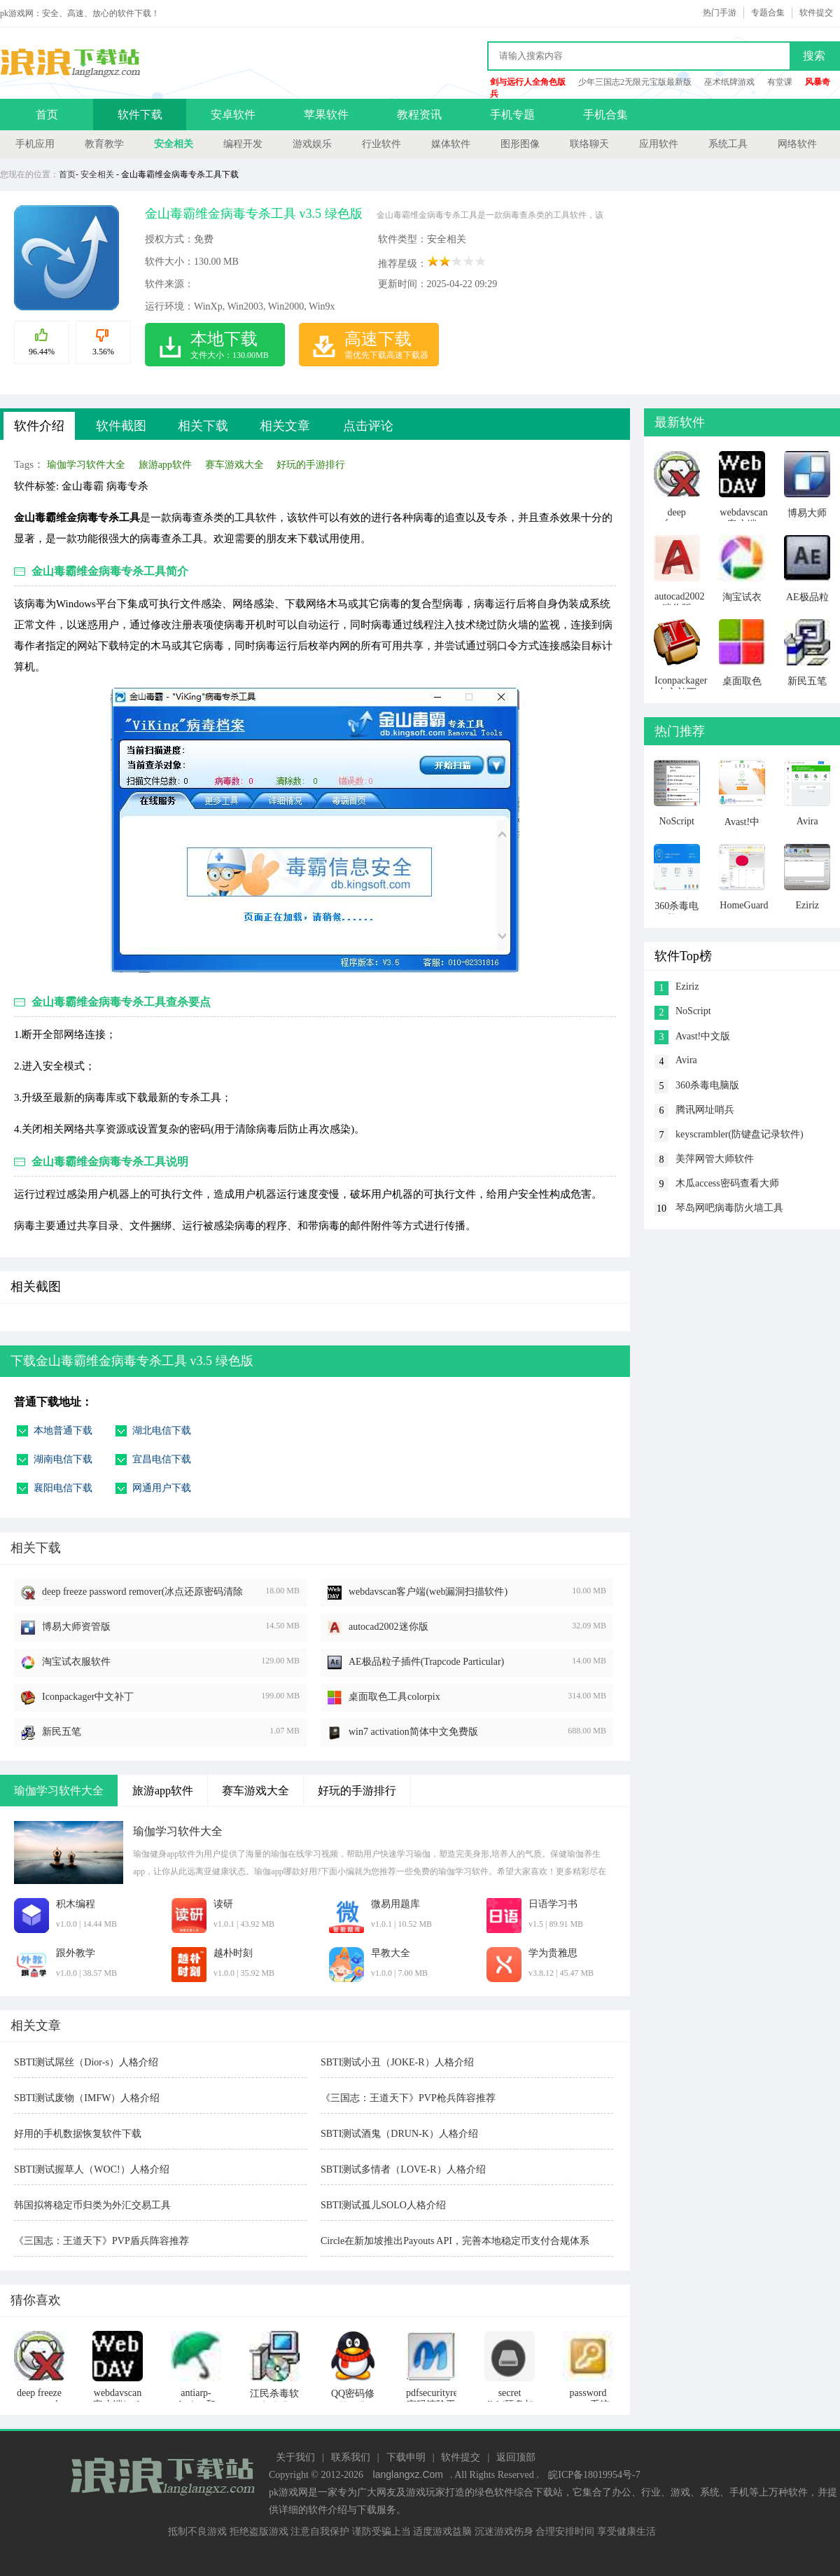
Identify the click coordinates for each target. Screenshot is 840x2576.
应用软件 (658, 144)
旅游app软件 (165, 464)
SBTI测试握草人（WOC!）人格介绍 (91, 2169)
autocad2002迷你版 (388, 1626)
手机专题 (512, 114)
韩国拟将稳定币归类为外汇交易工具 (92, 2205)
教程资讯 (419, 114)
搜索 (814, 56)
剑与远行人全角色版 (528, 82)
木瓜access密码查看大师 (727, 1183)
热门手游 (719, 13)
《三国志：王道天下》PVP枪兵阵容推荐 (408, 2098)
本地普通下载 (63, 1430)
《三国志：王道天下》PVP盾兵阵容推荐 (101, 2241)
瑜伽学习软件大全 (86, 464)
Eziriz (687, 986)
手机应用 (35, 144)
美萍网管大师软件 (715, 1159)
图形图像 (520, 144)
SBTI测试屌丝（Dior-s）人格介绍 (86, 2062)
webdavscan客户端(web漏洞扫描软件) (428, 1591)
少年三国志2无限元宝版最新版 (635, 82)
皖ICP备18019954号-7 (594, 2475)
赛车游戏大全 (234, 464)
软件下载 (140, 114)
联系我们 (350, 2457)
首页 (47, 114)
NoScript (693, 1011)
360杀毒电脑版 (707, 1085)
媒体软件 (450, 144)
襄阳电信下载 (63, 1488)
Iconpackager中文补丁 (88, 1696)
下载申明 (406, 2457)
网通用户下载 (161, 1488)
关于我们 (295, 2457)
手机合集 (605, 114)
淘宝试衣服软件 (76, 1661)
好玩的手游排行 (310, 464)
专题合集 (768, 13)
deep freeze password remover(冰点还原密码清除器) (142, 1593)
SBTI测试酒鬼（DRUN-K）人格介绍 (399, 2133)
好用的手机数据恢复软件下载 (77, 2133)
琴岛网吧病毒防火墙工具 (729, 1208)
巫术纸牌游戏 (729, 82)
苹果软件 (326, 114)
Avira (686, 1060)
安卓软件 (233, 114)
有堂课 (779, 82)
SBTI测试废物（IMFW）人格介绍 (87, 2098)
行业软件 (381, 144)
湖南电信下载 (63, 1459)
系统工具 (728, 144)
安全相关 (173, 144)
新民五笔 (61, 1731)
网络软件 (797, 144)
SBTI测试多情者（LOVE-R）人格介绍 (403, 2169)
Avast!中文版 (703, 1036)
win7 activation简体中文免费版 (413, 1731)
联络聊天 (589, 144)
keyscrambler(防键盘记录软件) (740, 1134)
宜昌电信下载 (161, 1459)
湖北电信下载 (161, 1430)
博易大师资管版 (76, 1626)
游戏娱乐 (312, 144)
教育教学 (104, 144)
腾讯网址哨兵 (705, 1110)
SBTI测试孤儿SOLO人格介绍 (383, 2205)
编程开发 (242, 144)
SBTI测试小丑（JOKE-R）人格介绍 (397, 2062)
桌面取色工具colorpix (394, 1696)
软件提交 (816, 13)
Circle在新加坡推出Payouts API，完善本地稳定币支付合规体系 (455, 2241)
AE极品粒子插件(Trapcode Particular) (426, 1661)
